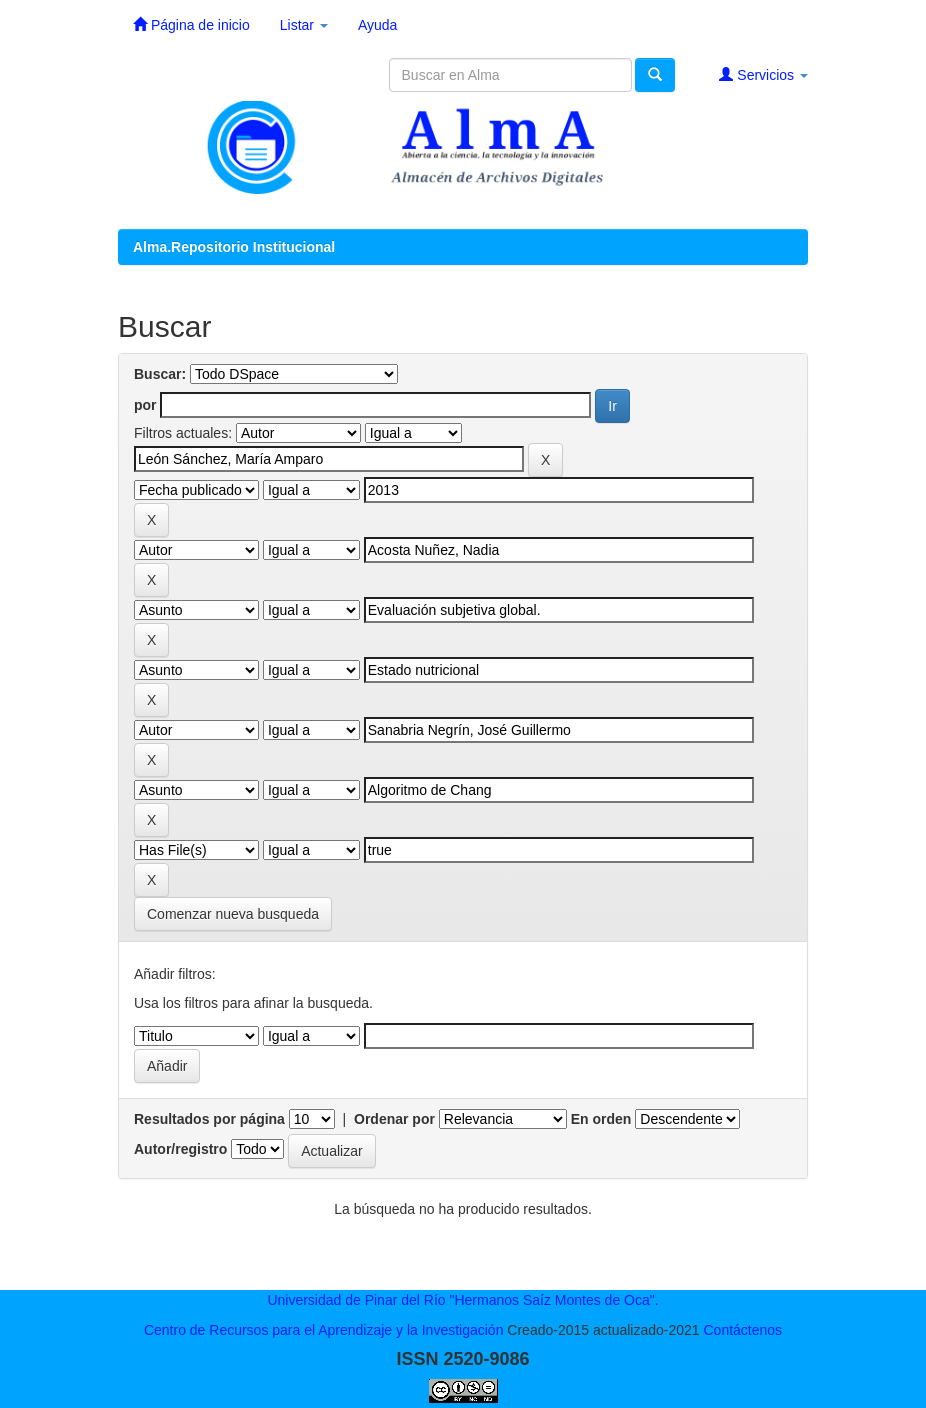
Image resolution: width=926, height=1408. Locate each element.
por (145, 405)
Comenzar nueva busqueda (233, 914)
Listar (304, 25)
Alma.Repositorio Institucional (234, 247)
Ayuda (377, 25)
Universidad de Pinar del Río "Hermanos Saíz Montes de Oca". (462, 1300)
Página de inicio (191, 24)
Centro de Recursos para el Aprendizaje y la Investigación (324, 1330)
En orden (601, 1119)
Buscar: (160, 374)
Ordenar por (394, 1119)
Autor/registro (180, 1149)
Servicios (763, 74)
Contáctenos (742, 1330)
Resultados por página (209, 1119)
